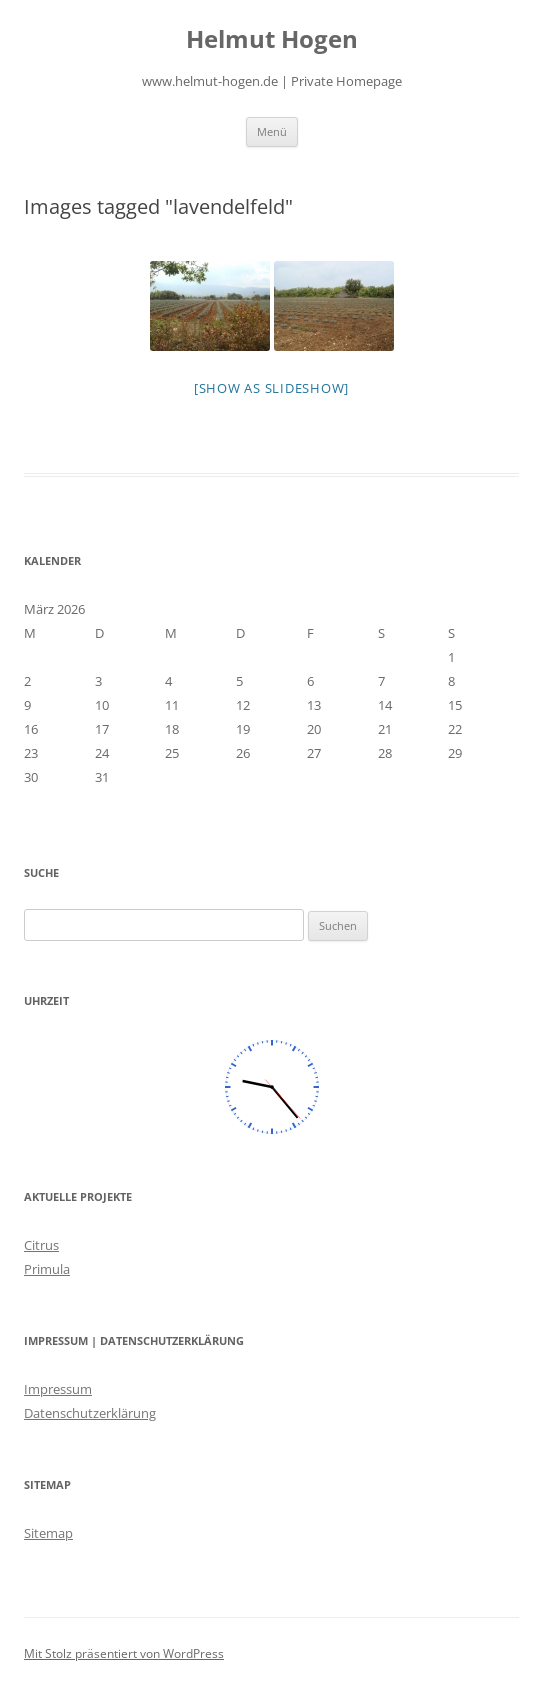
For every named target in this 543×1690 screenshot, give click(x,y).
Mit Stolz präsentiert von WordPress (124, 1653)
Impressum (58, 1389)
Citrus (41, 1245)
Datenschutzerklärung (90, 1413)
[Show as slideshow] (271, 388)
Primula (47, 1269)
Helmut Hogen (272, 39)
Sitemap (48, 1533)
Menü (272, 131)
